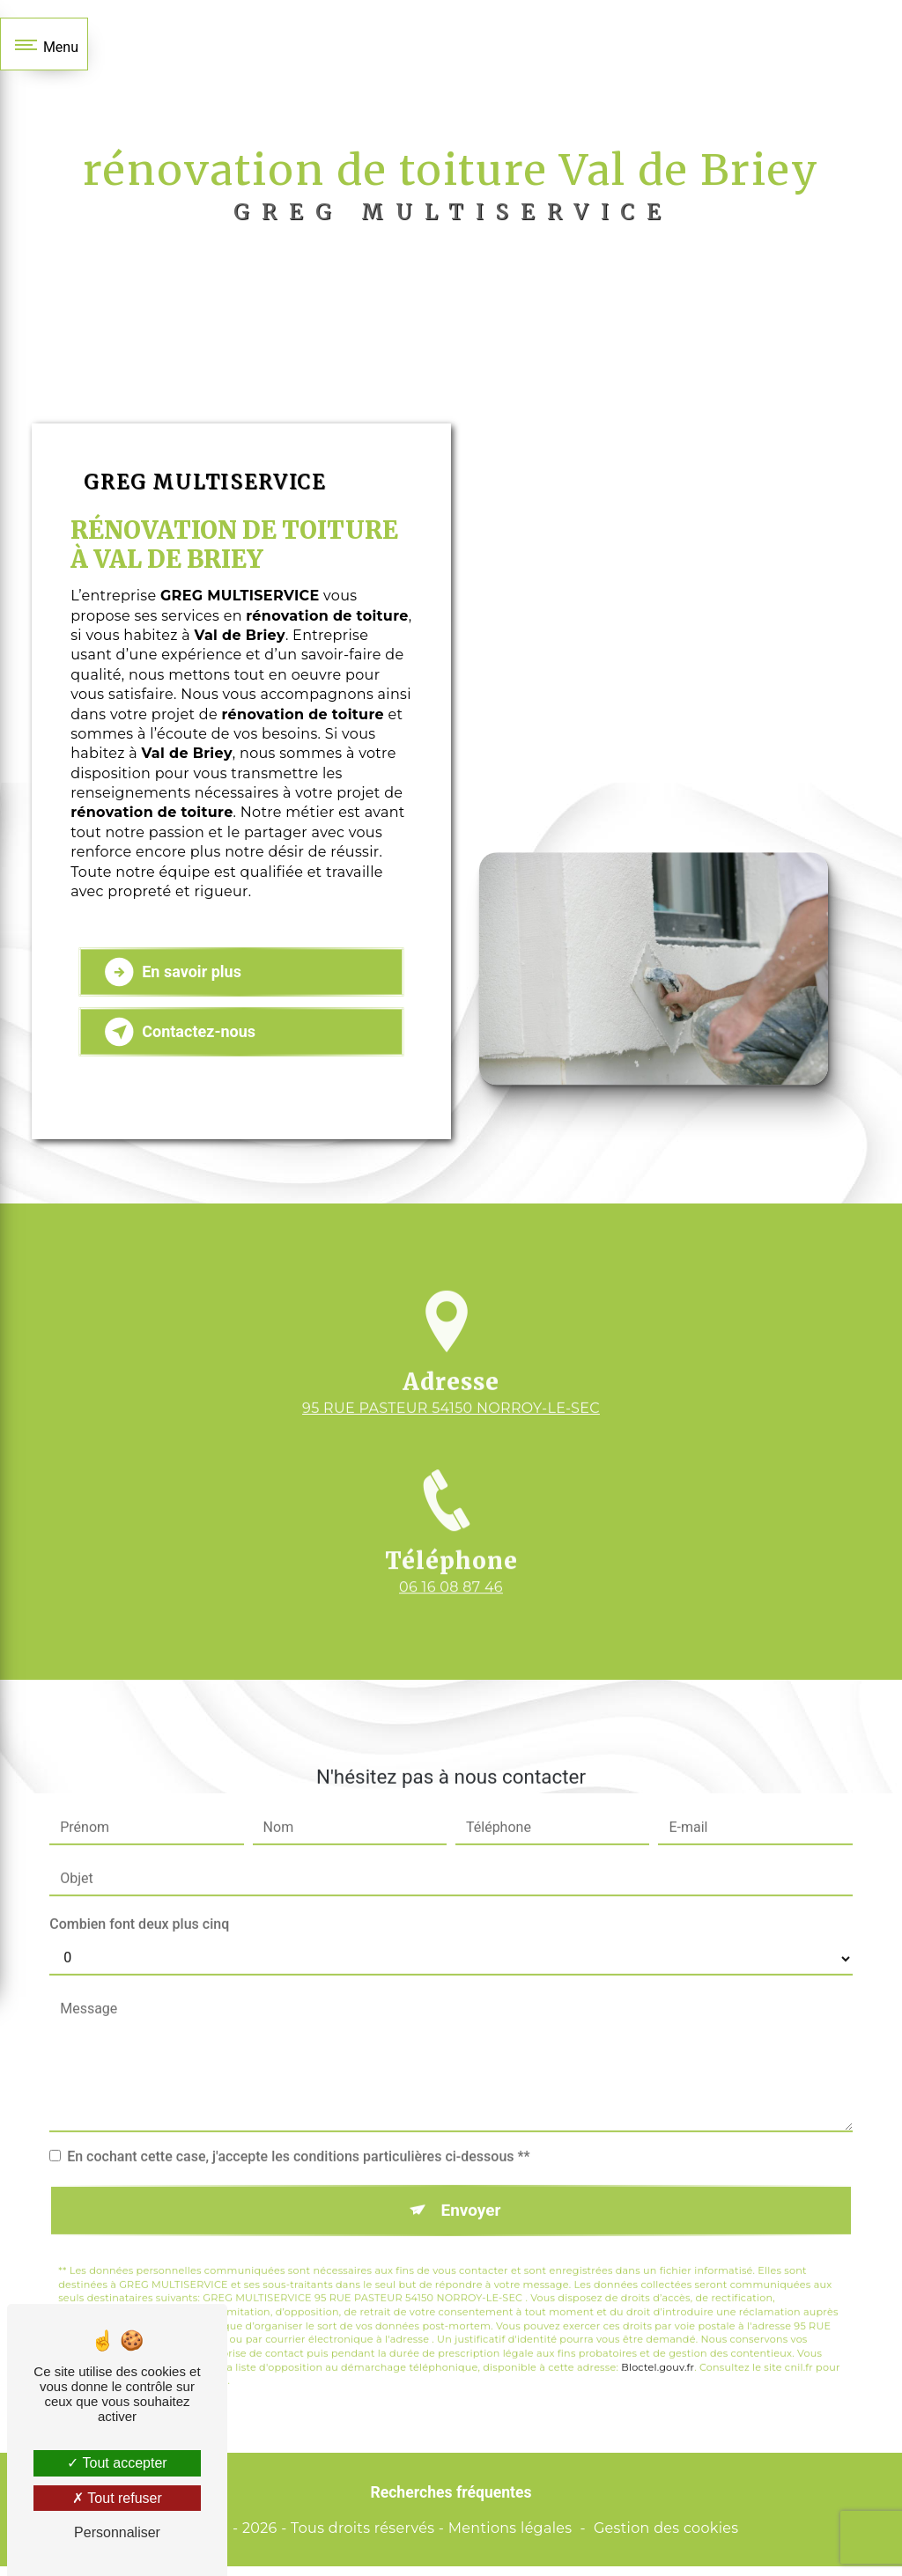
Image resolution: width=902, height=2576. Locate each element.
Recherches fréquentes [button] (450, 2502)
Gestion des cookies (666, 2536)
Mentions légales (510, 2536)
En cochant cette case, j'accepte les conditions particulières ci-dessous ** (298, 2140)
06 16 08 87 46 (451, 1620)
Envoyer (470, 2194)
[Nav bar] (44, 44)
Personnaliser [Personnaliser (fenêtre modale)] (117, 2532)
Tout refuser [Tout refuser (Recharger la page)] (117, 2498)
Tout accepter (116, 2462)
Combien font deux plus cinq (139, 1908)
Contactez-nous (185, 1041)
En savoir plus (178, 981)
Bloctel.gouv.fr (657, 2352)
